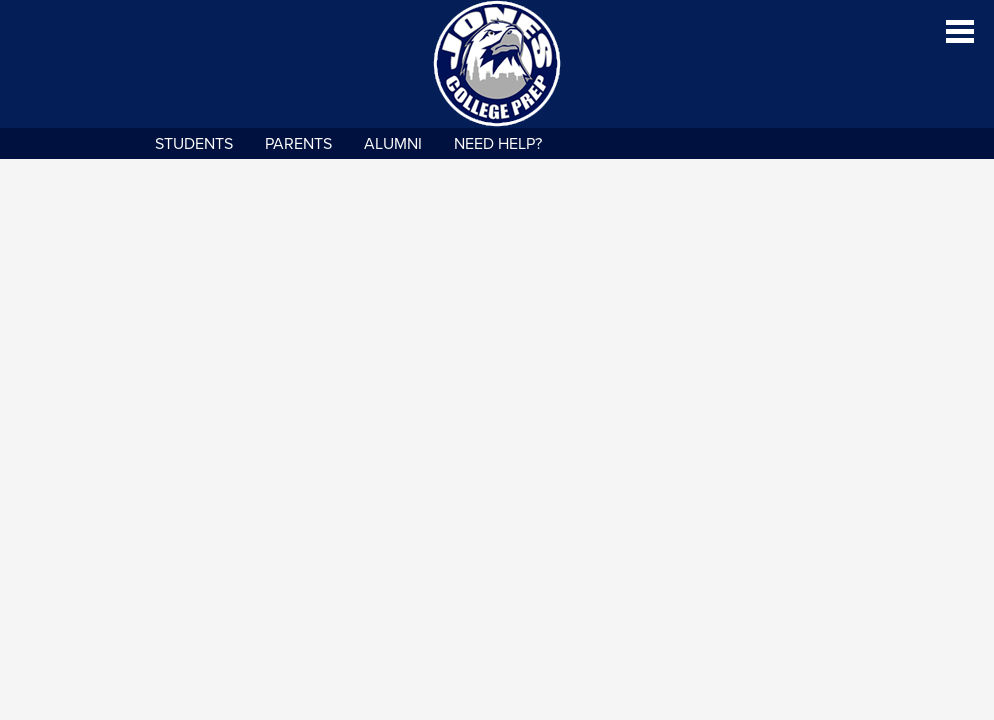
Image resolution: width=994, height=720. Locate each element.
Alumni (393, 144)
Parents (298, 144)
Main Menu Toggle (960, 31)
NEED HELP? (498, 144)
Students (194, 144)
